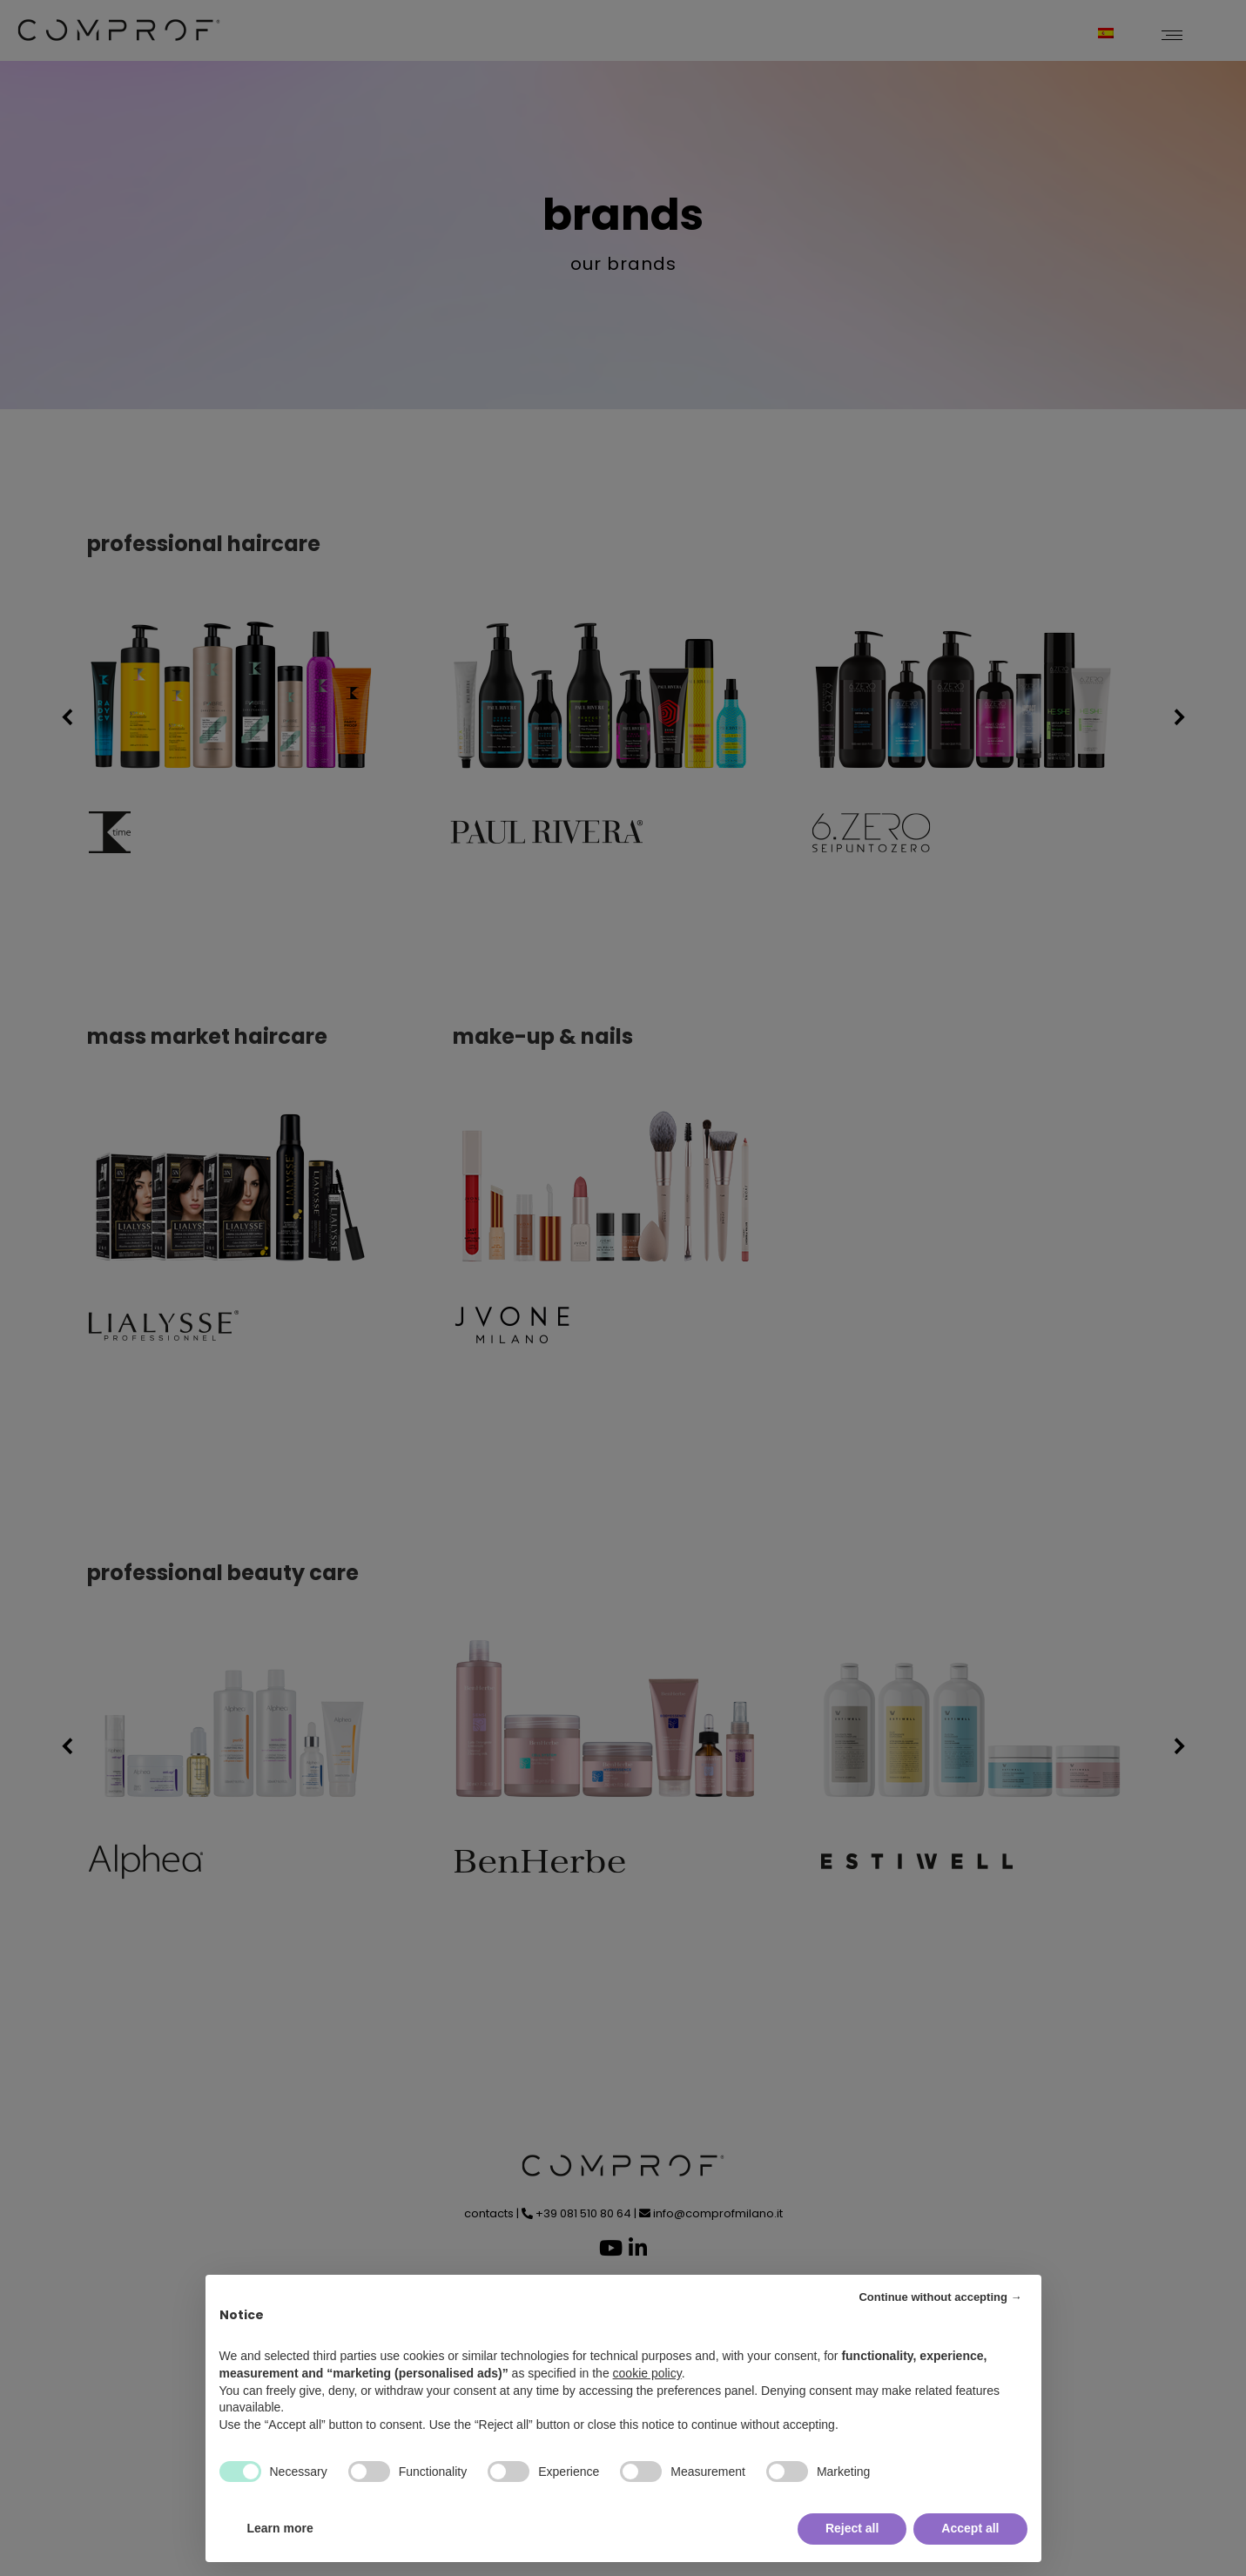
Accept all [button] (970, 2528)
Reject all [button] (852, 2528)
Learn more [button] (280, 2528)
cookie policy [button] (647, 2373)
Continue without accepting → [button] (940, 2297)
